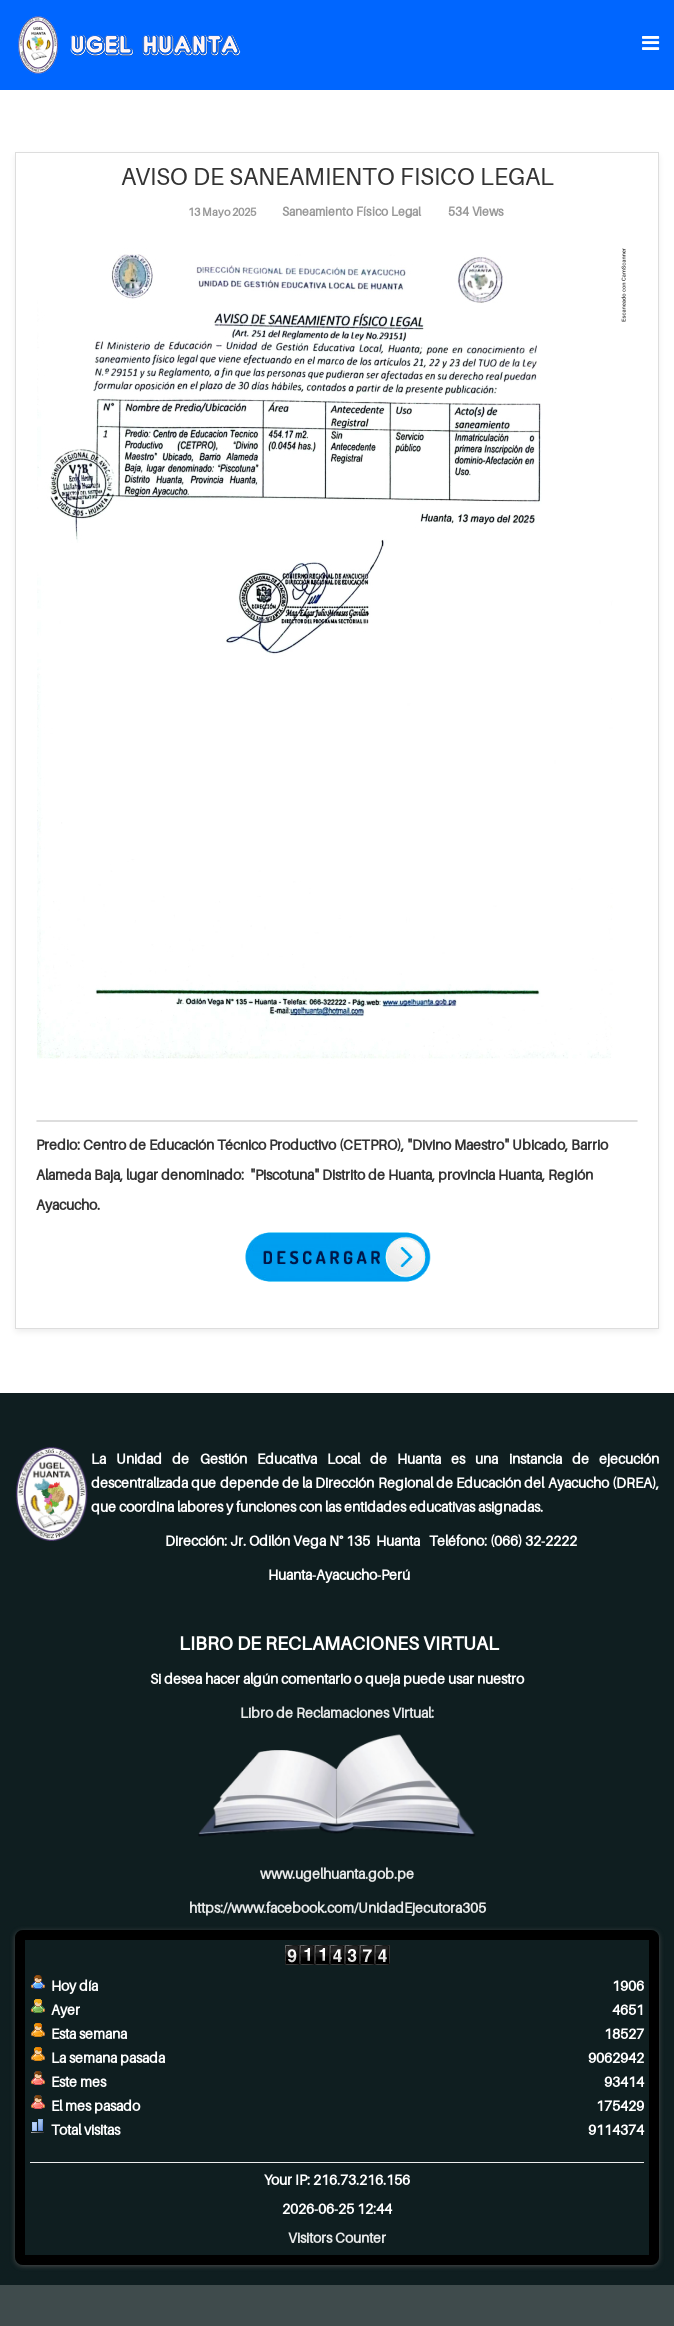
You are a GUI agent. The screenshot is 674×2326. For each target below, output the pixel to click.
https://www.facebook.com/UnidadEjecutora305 (337, 1907)
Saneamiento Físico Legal (351, 211)
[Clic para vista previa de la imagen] (337, 656)
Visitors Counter (337, 2237)
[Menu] (650, 43)
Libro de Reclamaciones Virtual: (337, 1712)
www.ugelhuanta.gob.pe (337, 1873)
